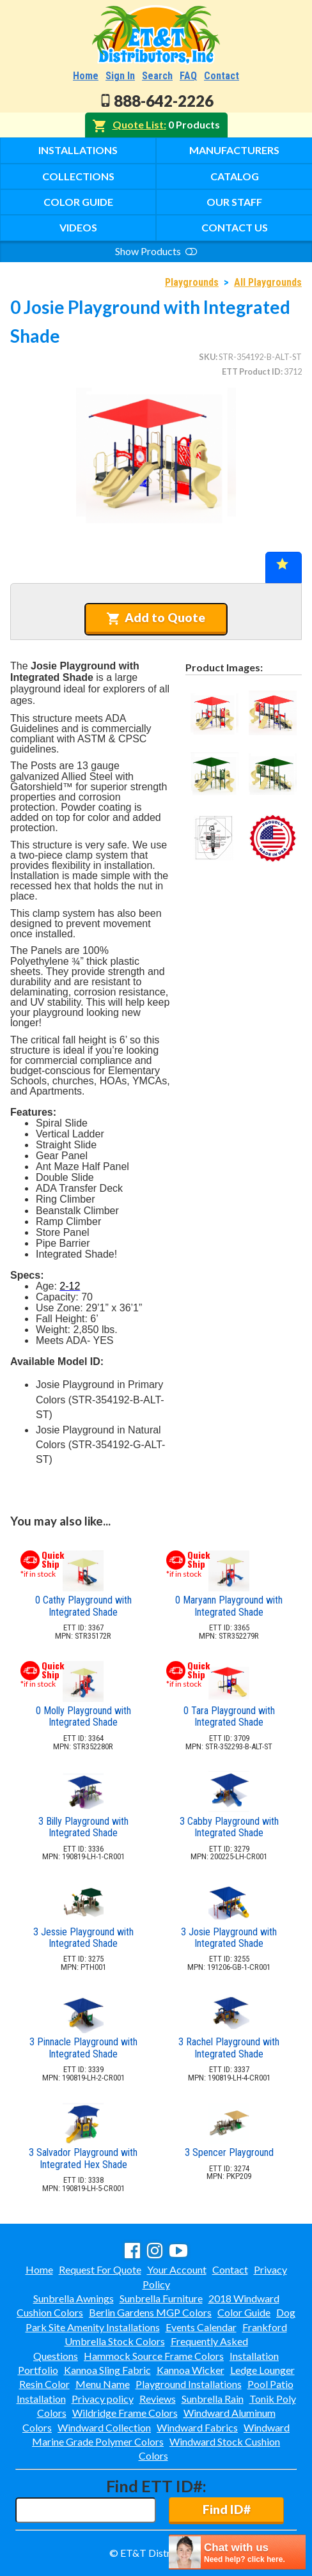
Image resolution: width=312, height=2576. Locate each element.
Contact (221, 76)
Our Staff (234, 202)
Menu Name (102, 2384)
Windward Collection (104, 2427)
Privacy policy (103, 2399)
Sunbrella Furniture (161, 2298)
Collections (78, 176)
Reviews (157, 2399)
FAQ (188, 76)
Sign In (120, 76)
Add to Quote (156, 617)
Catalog (234, 176)
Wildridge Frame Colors (125, 2413)
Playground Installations (189, 2384)
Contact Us (234, 227)
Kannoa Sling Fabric (107, 2370)
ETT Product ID (251, 371)
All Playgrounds (268, 282)
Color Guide (78, 202)
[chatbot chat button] (237, 2552)
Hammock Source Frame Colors (154, 2356)
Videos (78, 227)
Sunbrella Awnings (73, 2298)
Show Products (156, 251)
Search (157, 76)
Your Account (177, 2269)
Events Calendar (201, 2327)
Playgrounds (192, 282)
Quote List (138, 124)
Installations (78, 150)
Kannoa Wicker (190, 2370)
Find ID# (227, 2509)
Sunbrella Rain (213, 2399)
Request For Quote (100, 2269)
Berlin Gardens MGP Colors (150, 2312)
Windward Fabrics (197, 2427)
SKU (207, 357)
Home (85, 76)
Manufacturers (234, 150)
